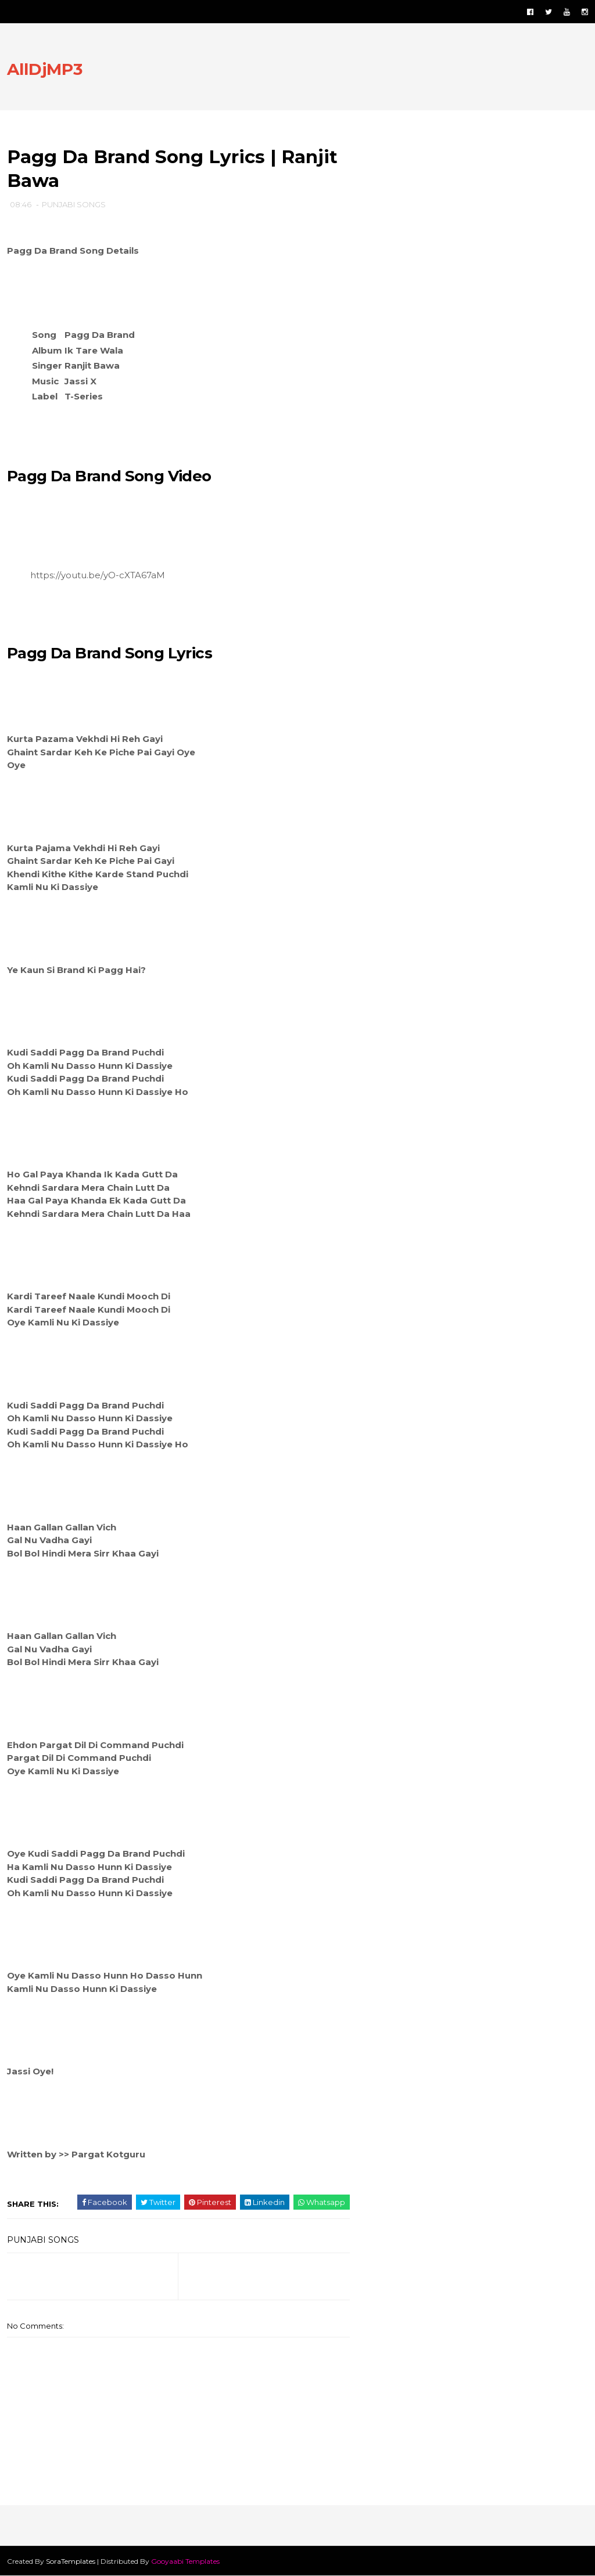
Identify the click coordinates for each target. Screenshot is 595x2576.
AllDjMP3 (45, 69)
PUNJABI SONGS (74, 204)
